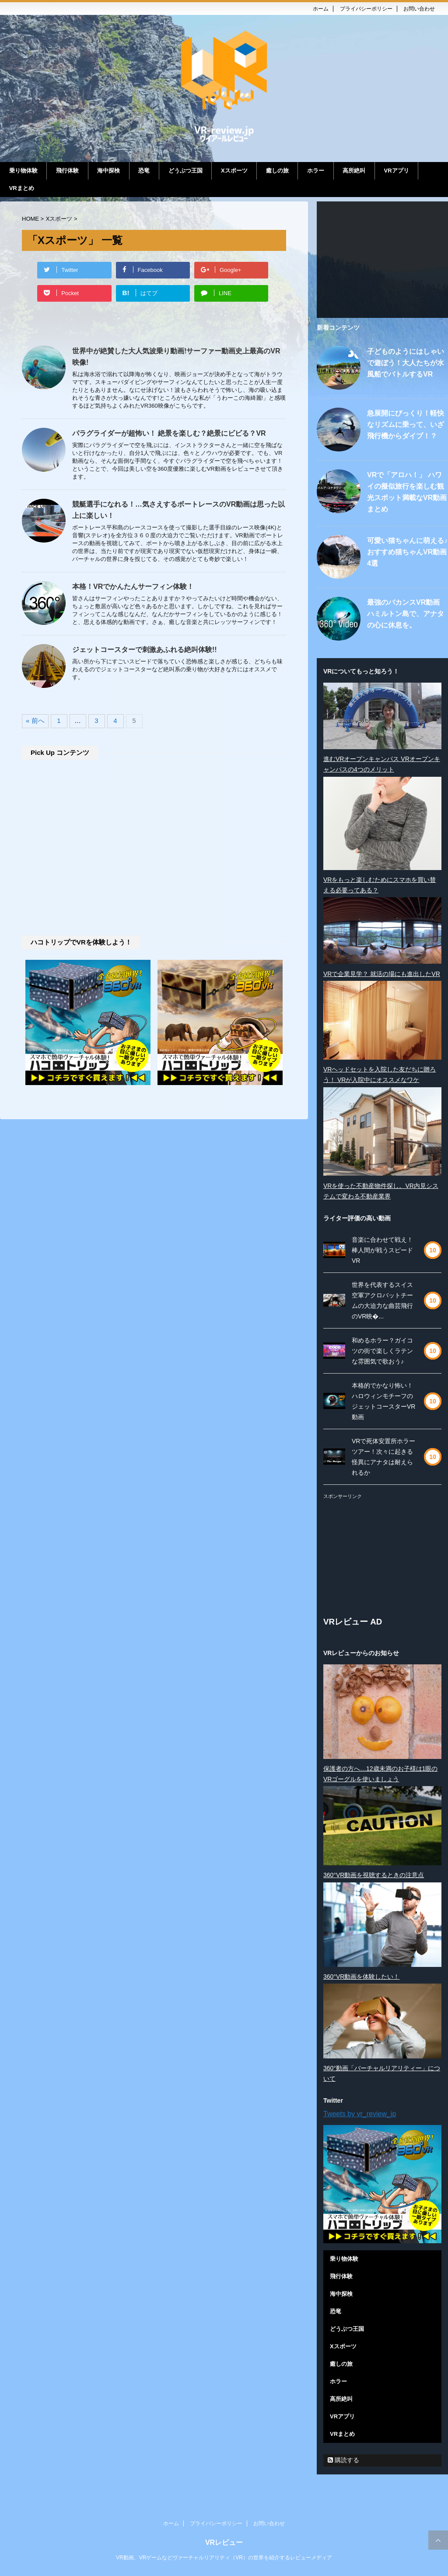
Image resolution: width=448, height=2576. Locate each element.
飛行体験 (67, 170)
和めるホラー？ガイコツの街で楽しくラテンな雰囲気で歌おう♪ (382, 1351)
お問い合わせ (419, 9)
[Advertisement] (154, 849)
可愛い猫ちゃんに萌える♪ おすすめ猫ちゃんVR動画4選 (407, 552)
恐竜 (144, 170)
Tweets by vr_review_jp (359, 2114)
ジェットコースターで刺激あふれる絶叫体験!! (144, 649)
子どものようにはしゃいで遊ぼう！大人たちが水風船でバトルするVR (405, 363)
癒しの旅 (277, 170)
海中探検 (108, 170)
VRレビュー (224, 2544)
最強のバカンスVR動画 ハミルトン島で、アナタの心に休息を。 (405, 614)
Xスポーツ (234, 170)
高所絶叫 (354, 170)
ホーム (321, 9)
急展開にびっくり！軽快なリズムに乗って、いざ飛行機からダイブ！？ (405, 424)
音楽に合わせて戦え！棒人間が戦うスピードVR (382, 1250)
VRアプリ (396, 170)
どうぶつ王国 (185, 170)
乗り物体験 (23, 170)
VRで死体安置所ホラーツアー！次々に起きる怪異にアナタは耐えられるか (383, 1457)
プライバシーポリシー (366, 9)
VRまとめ (21, 188)
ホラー (315, 170)
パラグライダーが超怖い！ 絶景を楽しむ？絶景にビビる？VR (169, 433)
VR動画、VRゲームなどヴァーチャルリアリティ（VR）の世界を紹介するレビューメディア (224, 2559)
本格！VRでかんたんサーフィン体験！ (133, 586)
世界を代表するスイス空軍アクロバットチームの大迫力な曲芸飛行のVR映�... (382, 1300)
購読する (343, 2459)
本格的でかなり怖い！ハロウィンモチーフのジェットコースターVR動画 (383, 1401)
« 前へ (35, 720)
